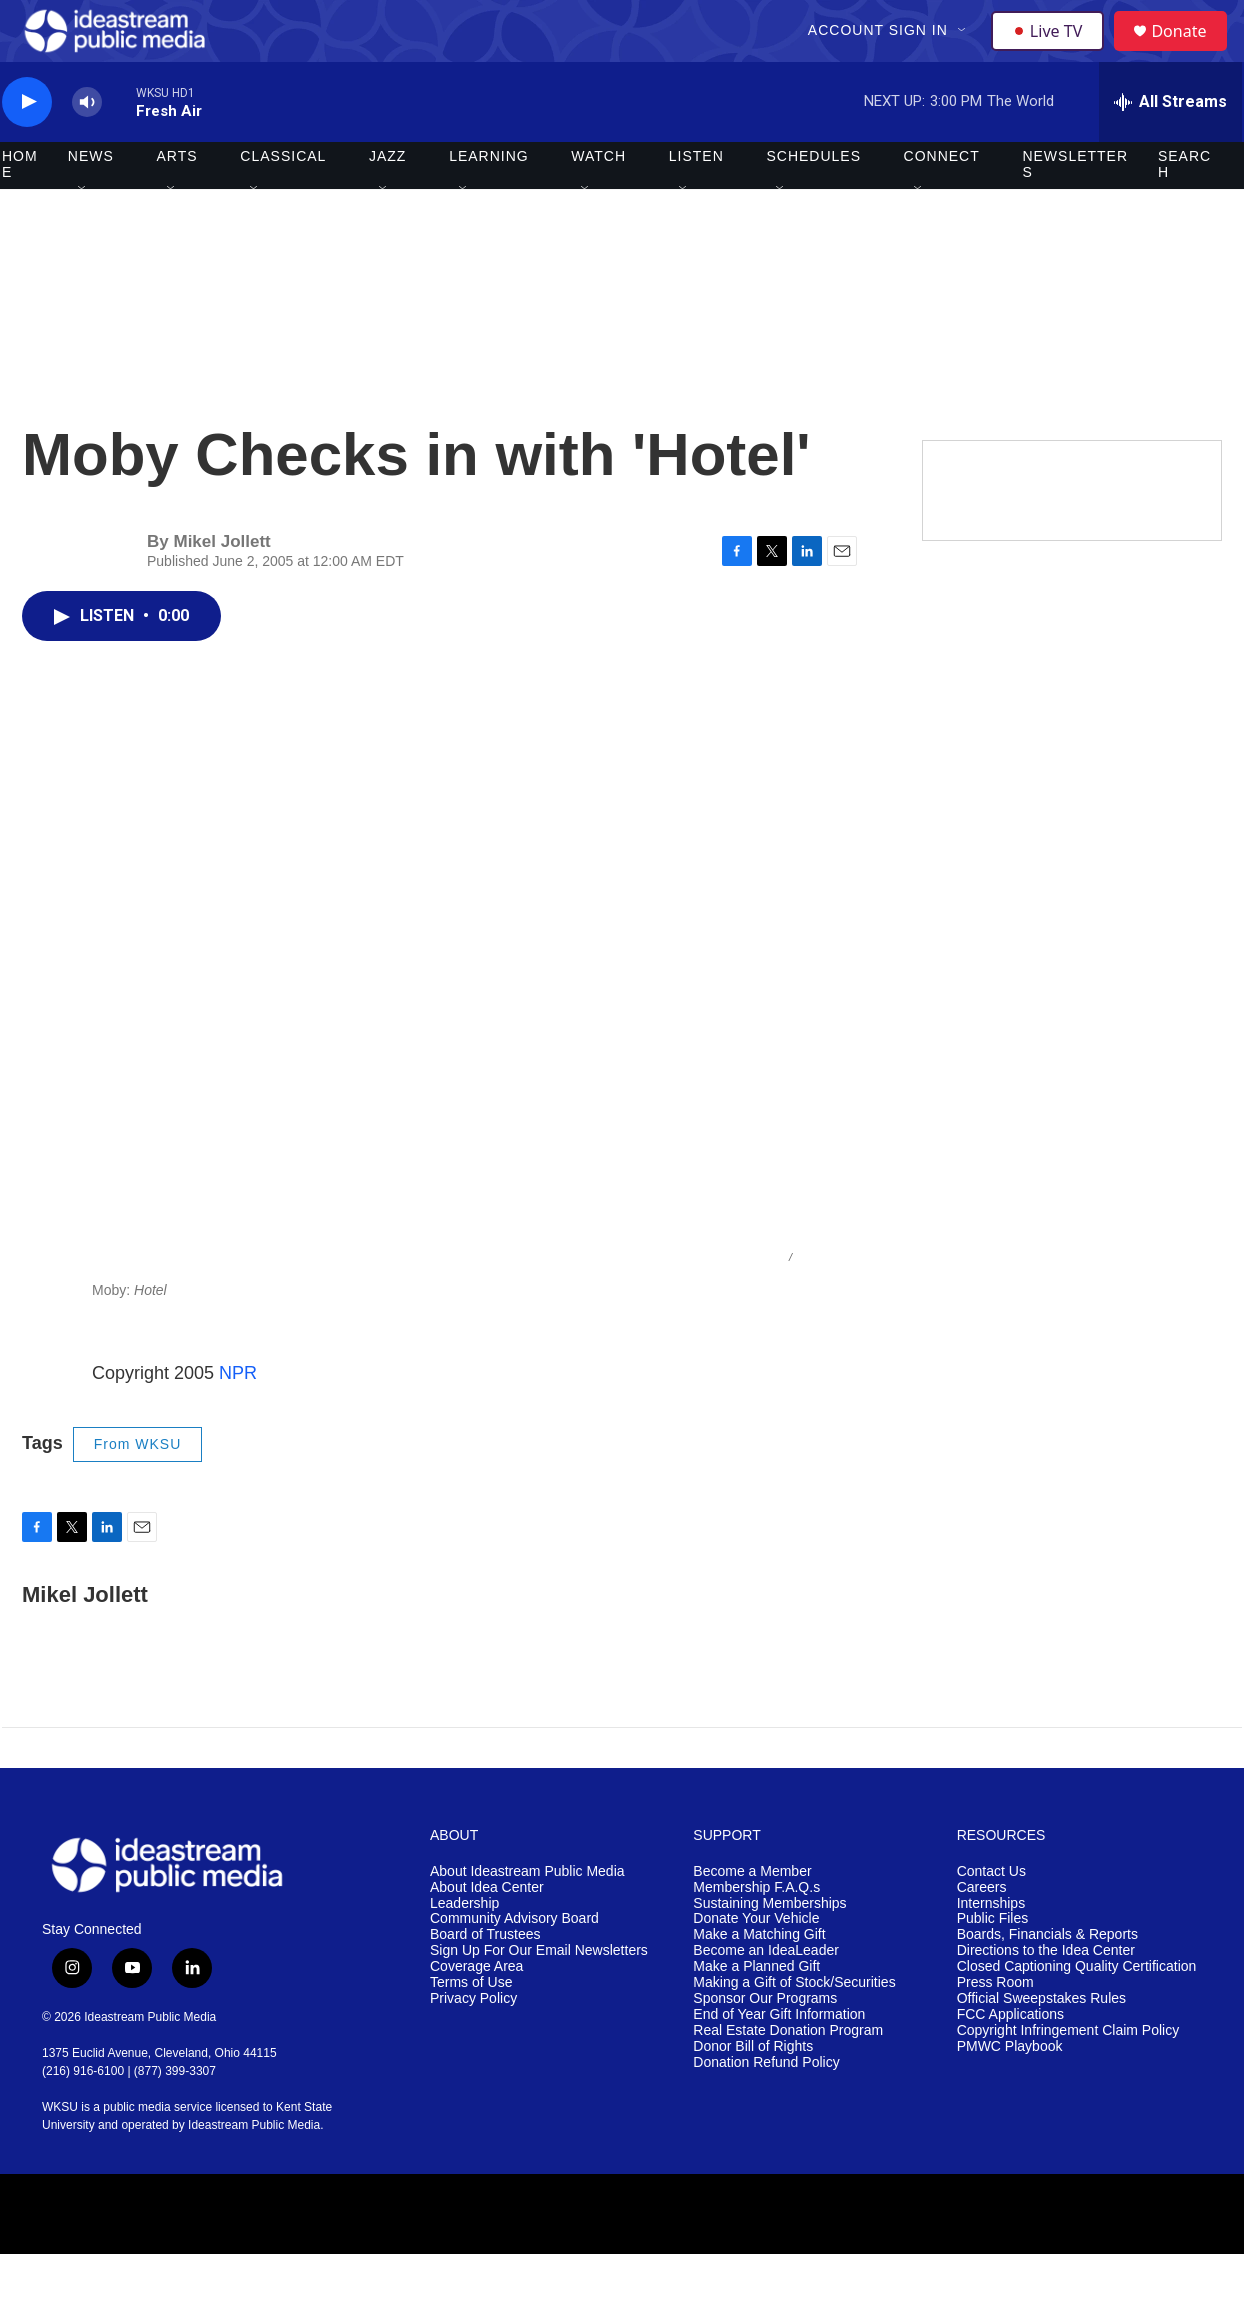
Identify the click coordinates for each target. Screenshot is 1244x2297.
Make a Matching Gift (759, 1978)
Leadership (464, 1946)
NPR (238, 1416)
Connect (942, 200)
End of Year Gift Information (779, 2057)
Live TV (1053, 52)
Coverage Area (476, 2010)
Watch (598, 200)
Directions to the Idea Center (1046, 1994)
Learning (489, 200)
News (91, 200)
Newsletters (1075, 208)
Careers (982, 1930)
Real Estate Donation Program (788, 2073)
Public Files (993, 1962)
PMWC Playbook (1010, 2089)
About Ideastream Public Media (527, 1914)
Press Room (995, 2026)
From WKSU (138, 1487)
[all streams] (1170, 145)
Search (1184, 208)
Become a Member (752, 1914)
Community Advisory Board (514, 1962)
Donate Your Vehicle (756, 1962)
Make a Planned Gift (756, 2010)
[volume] (87, 145)
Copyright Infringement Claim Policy (1068, 2073)
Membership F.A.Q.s (756, 1930)
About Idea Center (487, 1930)
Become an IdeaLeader (766, 1994)
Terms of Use (471, 2026)
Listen (696, 200)
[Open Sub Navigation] (965, 52)
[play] (27, 145)
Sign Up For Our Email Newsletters (539, 1994)
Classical (283, 200)
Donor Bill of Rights (753, 2089)
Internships (991, 1946)
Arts (177, 200)
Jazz (387, 200)
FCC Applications (1010, 2057)
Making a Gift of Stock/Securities (794, 2026)
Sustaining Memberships (769, 1946)
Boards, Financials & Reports (1047, 1978)
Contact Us (991, 1914)
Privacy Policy (473, 2042)
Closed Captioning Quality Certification (1077, 2010)
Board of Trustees (485, 1978)
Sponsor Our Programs (765, 2042)
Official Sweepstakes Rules (1041, 2042)
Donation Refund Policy (766, 2105)
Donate (1191, 52)
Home (20, 208)
